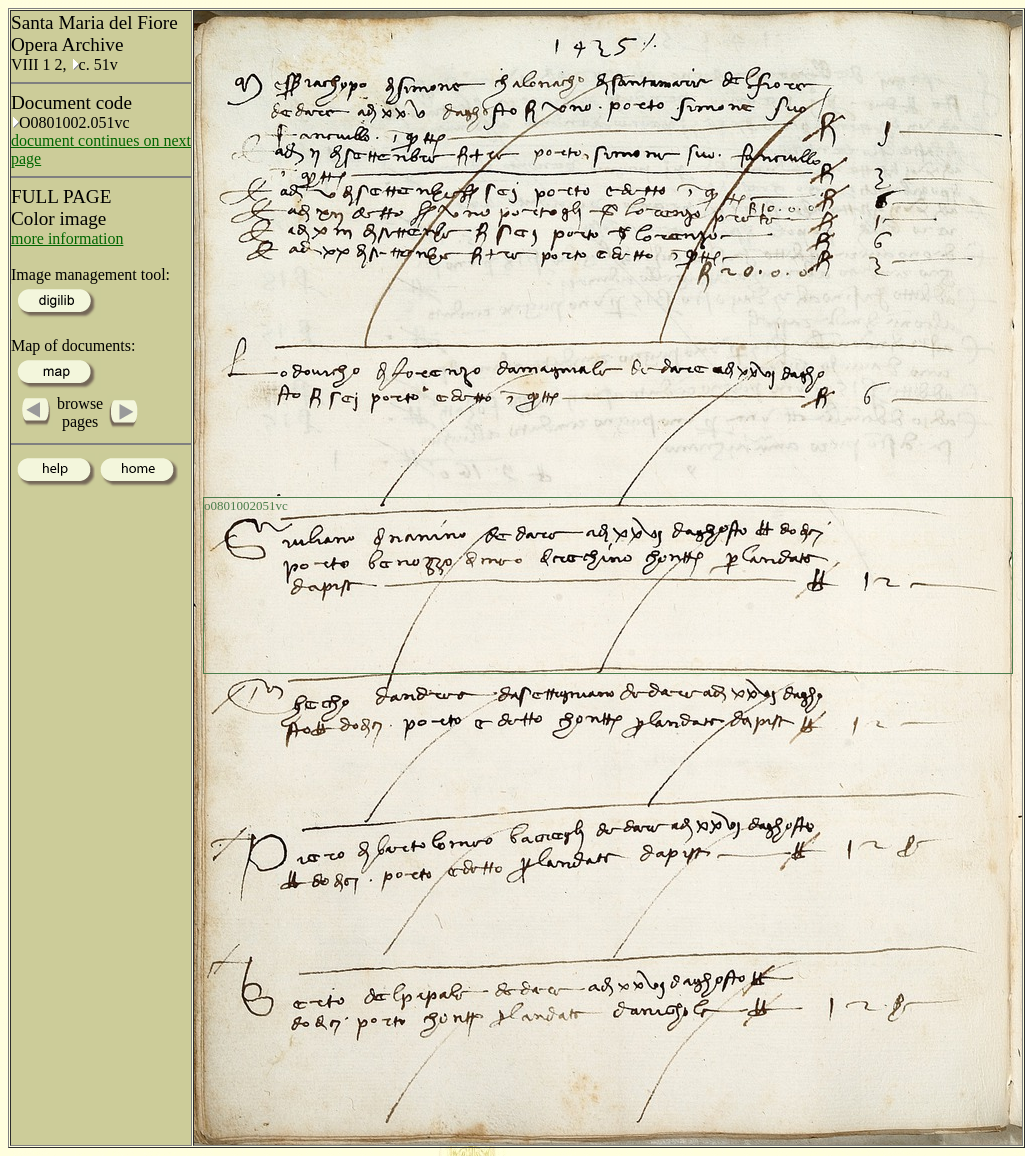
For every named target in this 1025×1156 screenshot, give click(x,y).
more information (67, 238)
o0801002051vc (246, 505)
